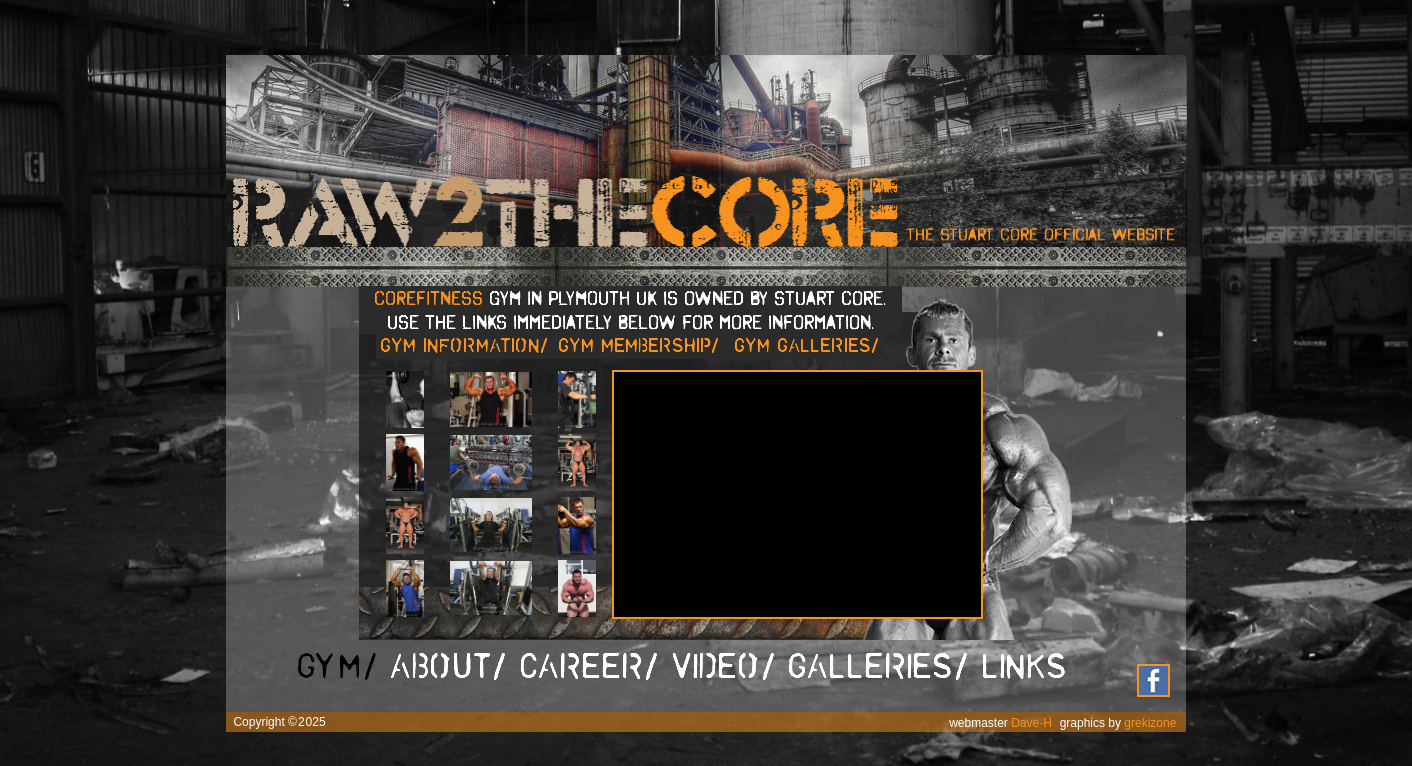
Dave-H (1031, 723)
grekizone (1150, 723)
